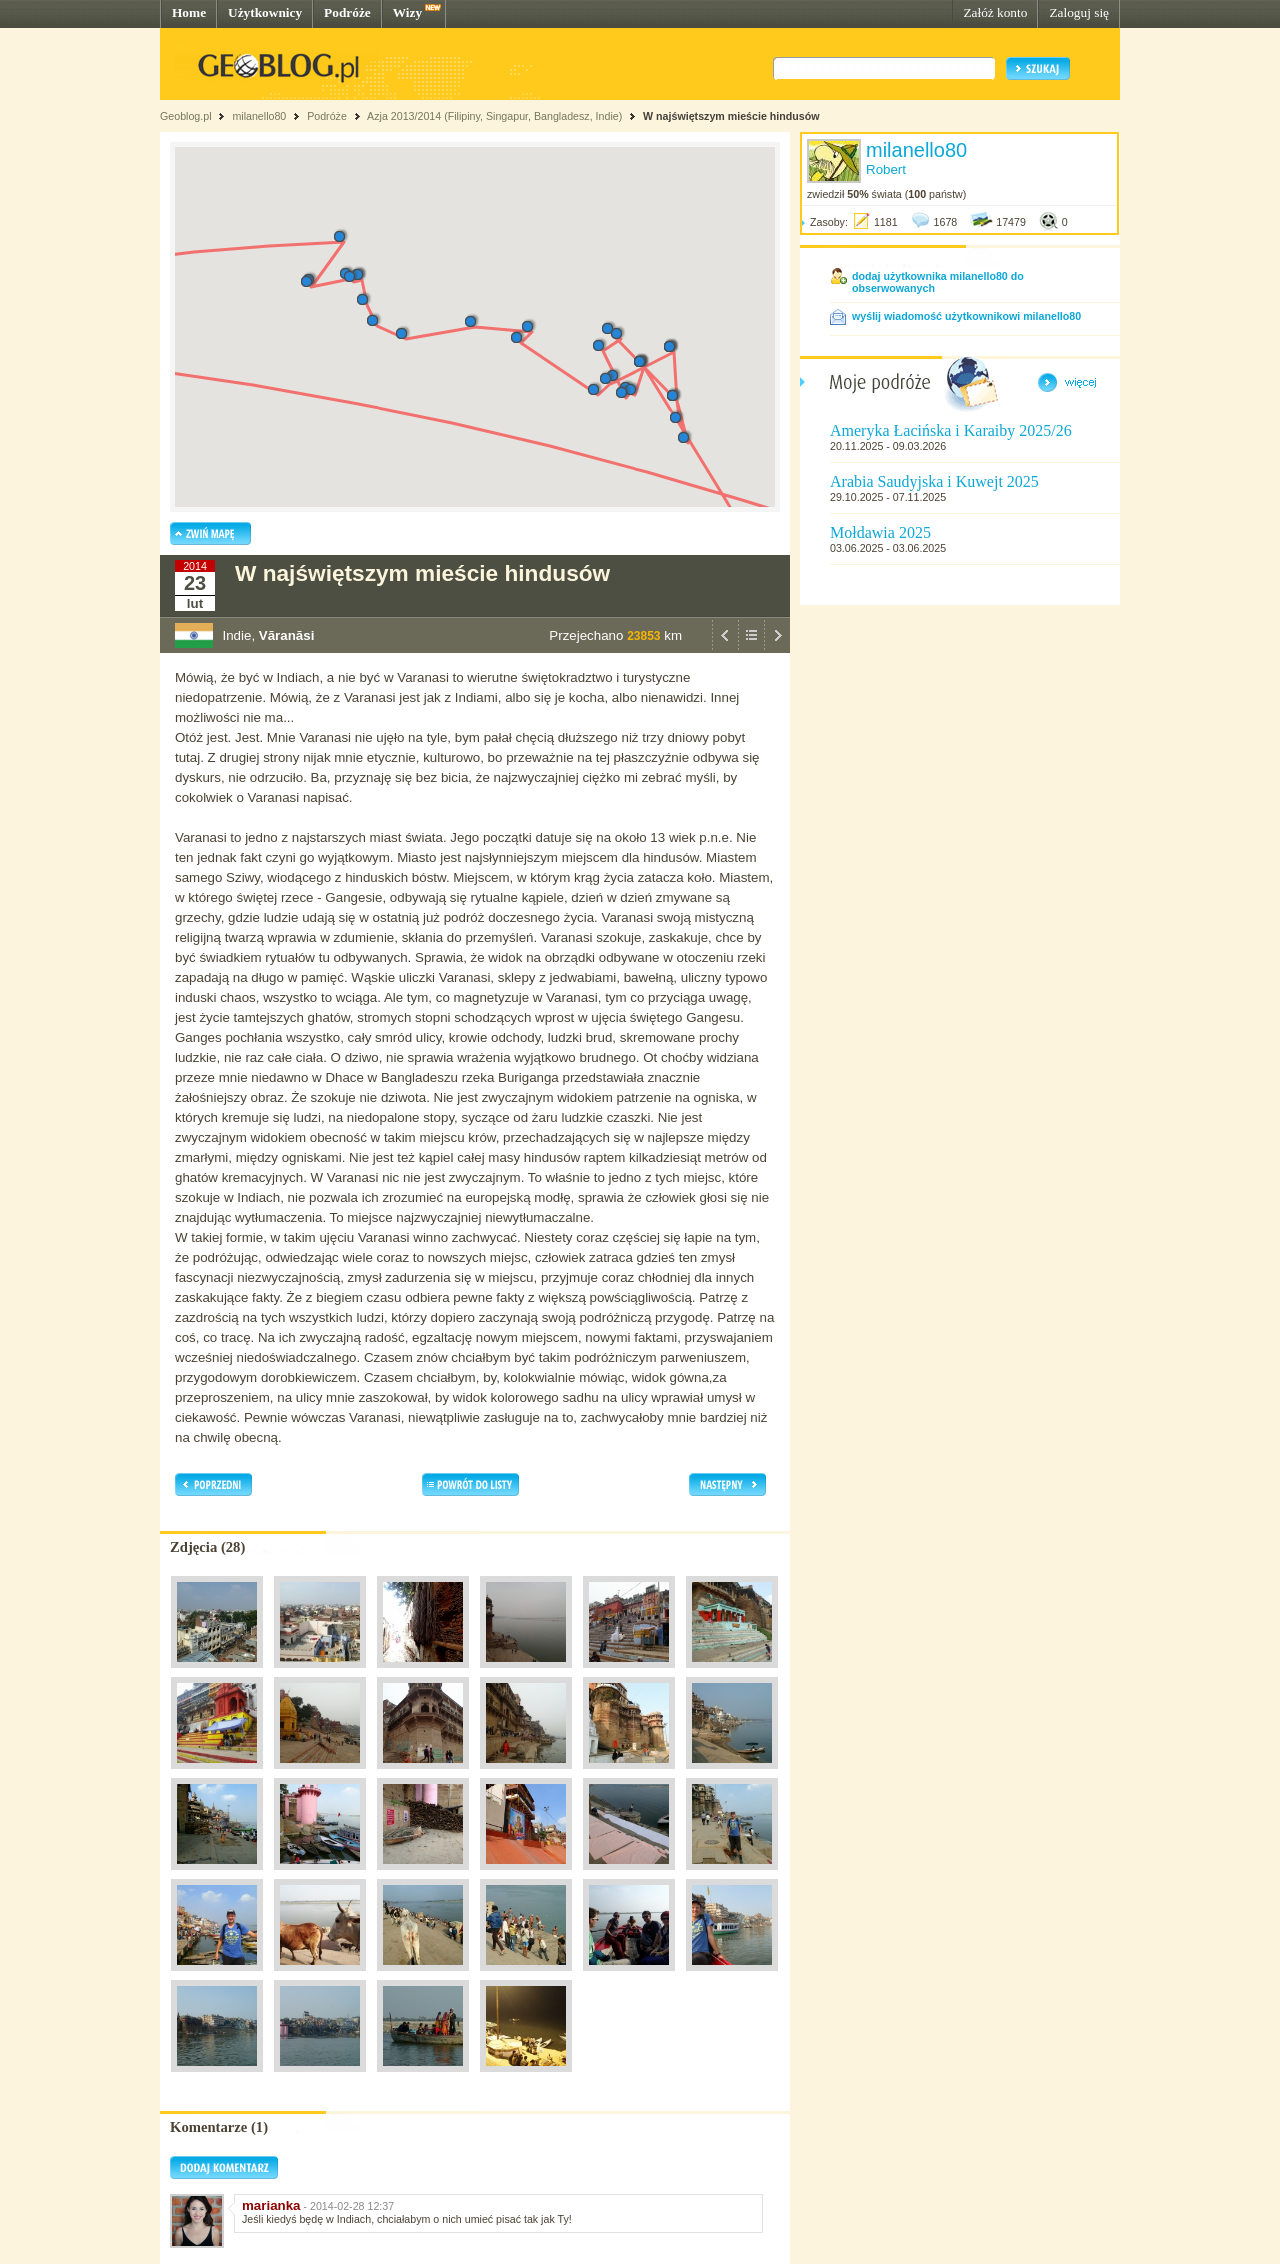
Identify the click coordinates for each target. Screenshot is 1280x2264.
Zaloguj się (1079, 12)
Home (189, 12)
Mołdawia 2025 (880, 532)
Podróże (347, 12)
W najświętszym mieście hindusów (731, 116)
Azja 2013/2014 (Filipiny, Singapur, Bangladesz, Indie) (494, 116)
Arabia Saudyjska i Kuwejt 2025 (934, 481)
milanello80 (259, 116)
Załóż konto (995, 12)
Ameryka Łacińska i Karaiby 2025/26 (951, 430)
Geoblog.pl (186, 116)
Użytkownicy (265, 12)
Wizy (407, 12)
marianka (271, 2205)
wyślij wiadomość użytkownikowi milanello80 (966, 316)
